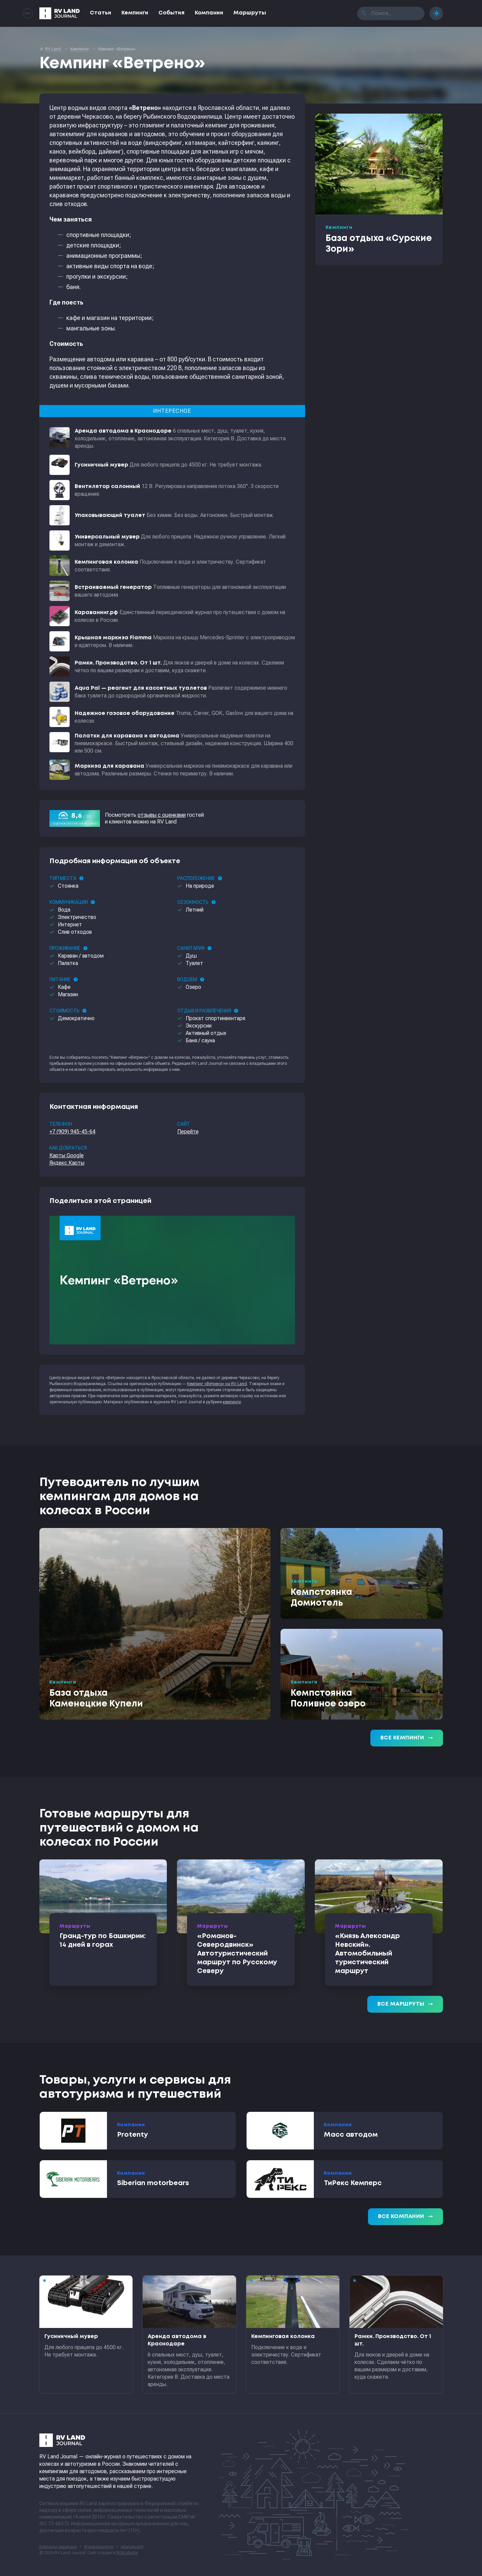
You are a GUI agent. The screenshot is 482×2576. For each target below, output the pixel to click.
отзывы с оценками (162, 815)
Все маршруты (405, 2004)
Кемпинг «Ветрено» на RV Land (217, 1383)
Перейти (187, 1131)
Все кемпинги (406, 1738)
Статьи (100, 12)
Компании (209, 12)
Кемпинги (134, 12)
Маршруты (249, 12)
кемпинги (232, 1402)
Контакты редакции (58, 2546)
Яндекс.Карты (66, 1163)
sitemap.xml (132, 2546)
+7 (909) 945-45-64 (72, 1131)
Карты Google (66, 1155)
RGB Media (127, 2552)
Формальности (98, 2546)
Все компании (405, 2216)
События (171, 12)
